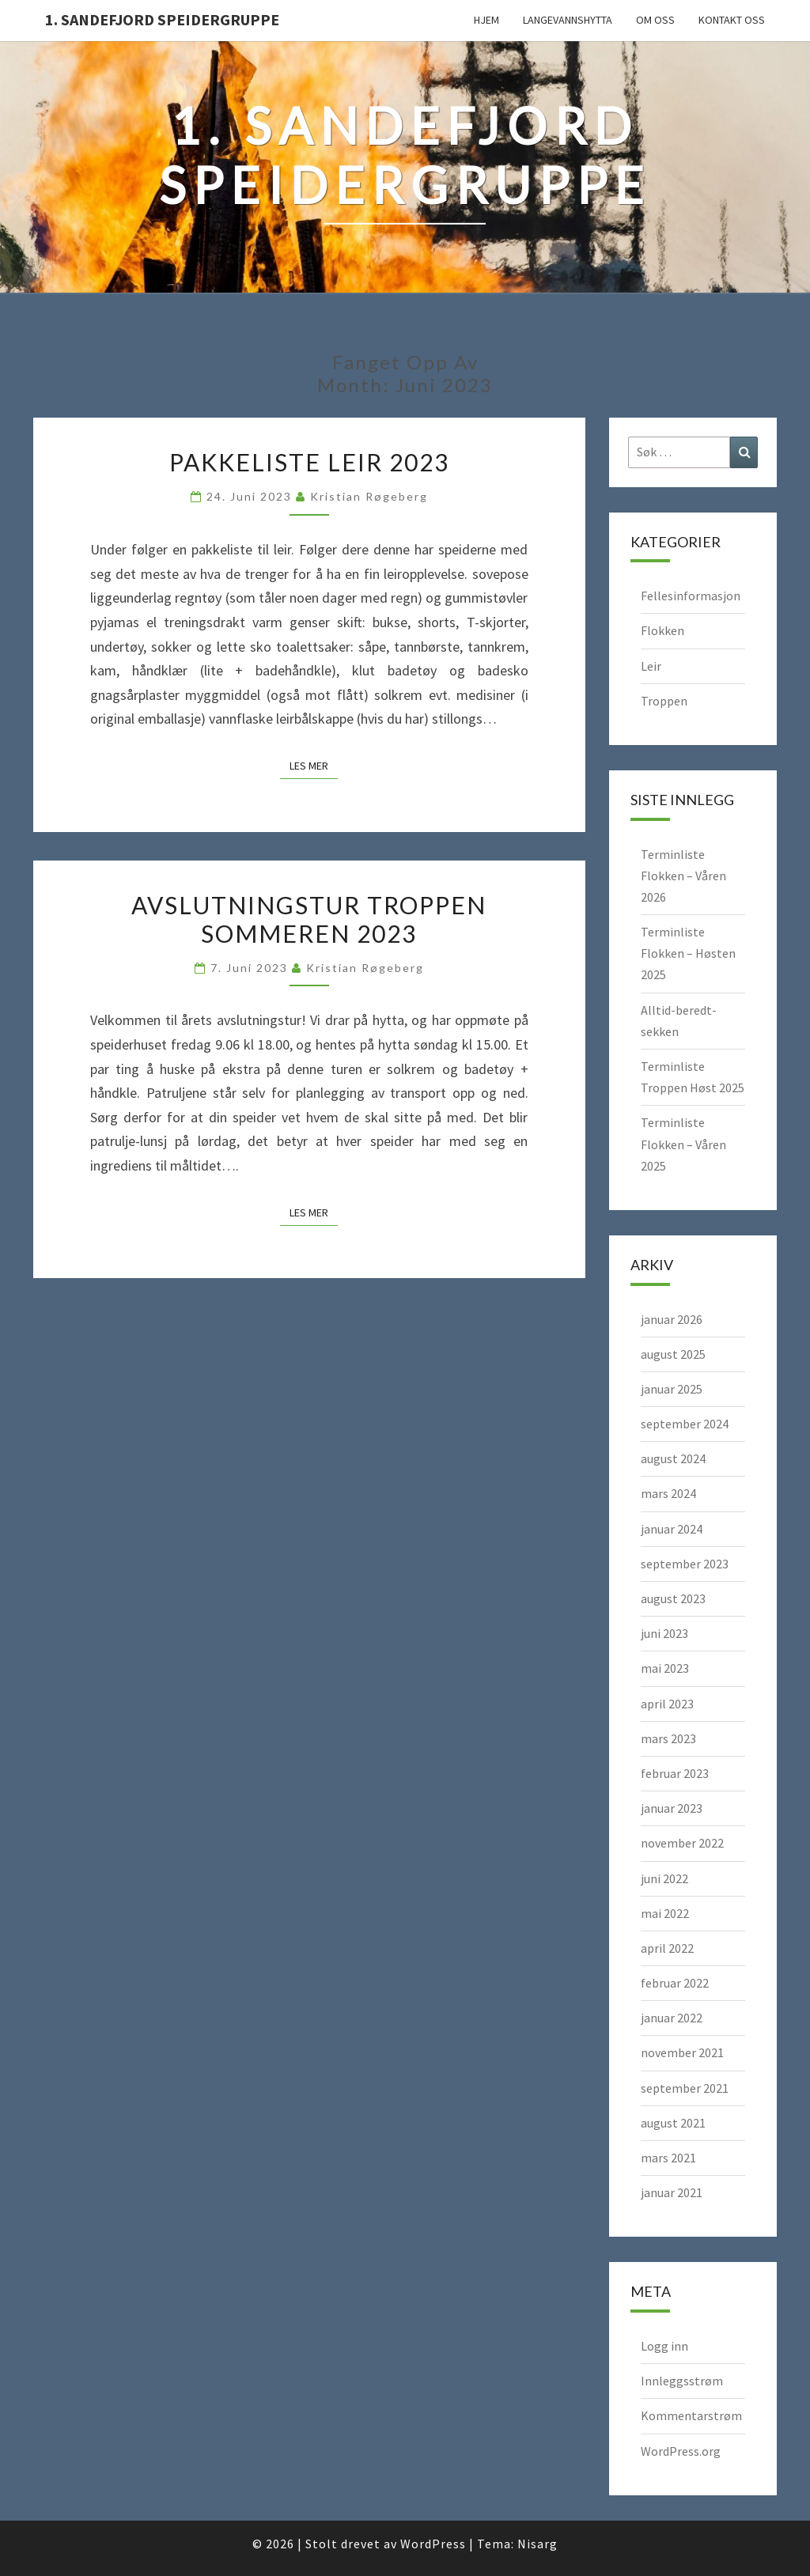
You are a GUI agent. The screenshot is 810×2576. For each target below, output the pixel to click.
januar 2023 (671, 1808)
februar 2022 (675, 1983)
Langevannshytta (567, 20)
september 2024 (685, 1424)
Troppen (664, 701)
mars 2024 (668, 1493)
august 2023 (673, 1598)
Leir (651, 666)
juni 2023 (664, 1633)
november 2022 (682, 1843)
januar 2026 (671, 1319)
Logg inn (664, 2346)
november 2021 (682, 2052)
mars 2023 (668, 1738)
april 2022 (667, 1948)
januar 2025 (671, 1389)
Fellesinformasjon (690, 595)
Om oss (655, 20)
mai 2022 (665, 1913)
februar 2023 (675, 1773)
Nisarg (537, 2543)
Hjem (486, 20)
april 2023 (667, 1704)
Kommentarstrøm (691, 2415)
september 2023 (685, 1564)
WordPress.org (681, 2451)
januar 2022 (671, 2018)
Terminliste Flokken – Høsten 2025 (688, 953)
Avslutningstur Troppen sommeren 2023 (308, 919)
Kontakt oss (731, 20)
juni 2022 (664, 1878)
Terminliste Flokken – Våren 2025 (683, 1143)
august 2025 (673, 1354)
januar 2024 (671, 1529)
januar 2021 (671, 2192)
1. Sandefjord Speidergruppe (162, 19)
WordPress (433, 2543)
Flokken (662, 630)
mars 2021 (668, 2158)
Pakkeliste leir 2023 (309, 462)
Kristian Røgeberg (369, 496)
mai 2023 (665, 1668)
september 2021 (685, 2088)
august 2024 (673, 1458)
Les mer (314, 765)
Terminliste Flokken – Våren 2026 (683, 875)
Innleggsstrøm (682, 2381)
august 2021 (673, 2123)
